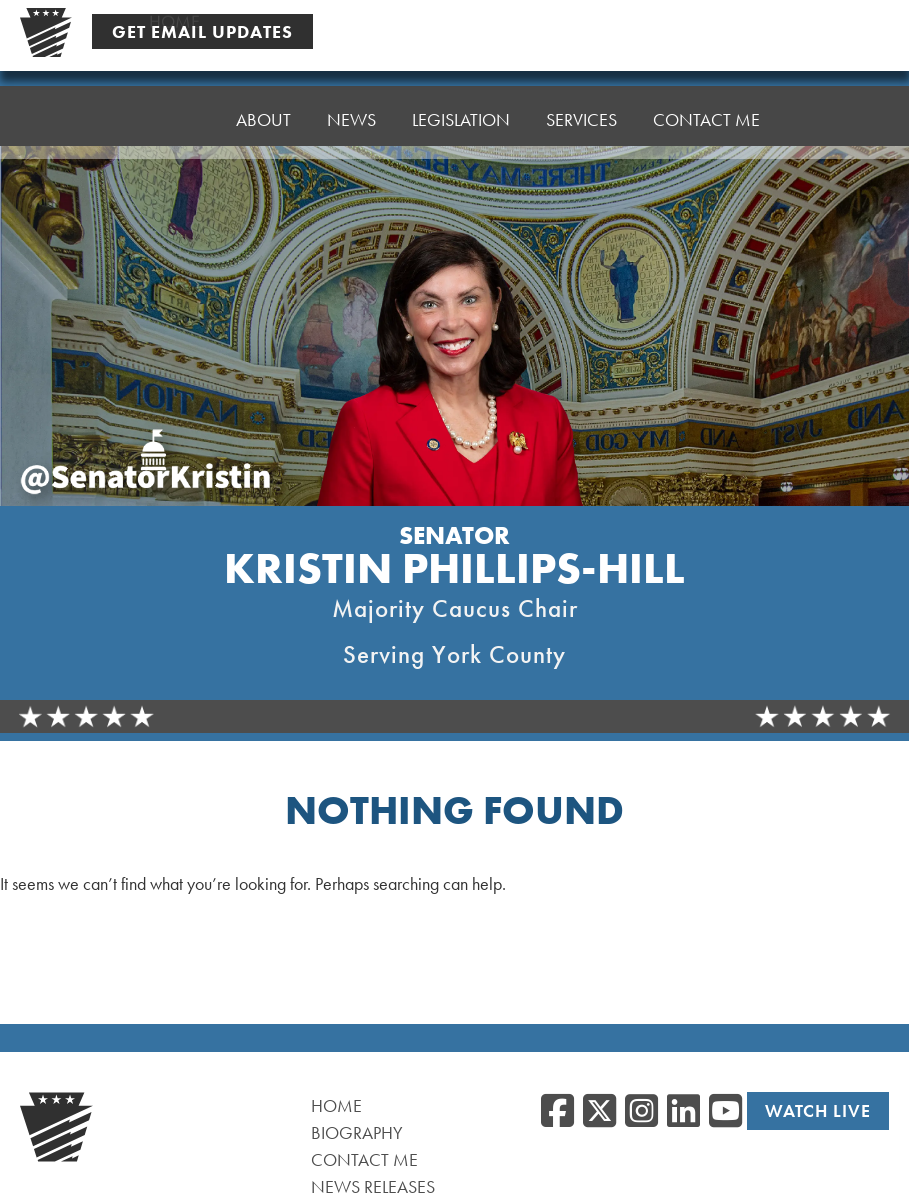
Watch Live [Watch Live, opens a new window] (818, 1110)
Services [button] (581, 90)
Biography (357, 1132)
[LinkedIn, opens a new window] (683, 1112)
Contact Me (706, 85)
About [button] (263, 105)
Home (174, 110)
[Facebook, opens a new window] (557, 1112)
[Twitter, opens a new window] (599, 1112)
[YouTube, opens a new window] (725, 1112)
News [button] (351, 100)
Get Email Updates (202, 30)
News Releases (373, 1186)
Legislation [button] (461, 95)
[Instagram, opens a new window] (641, 1112)
